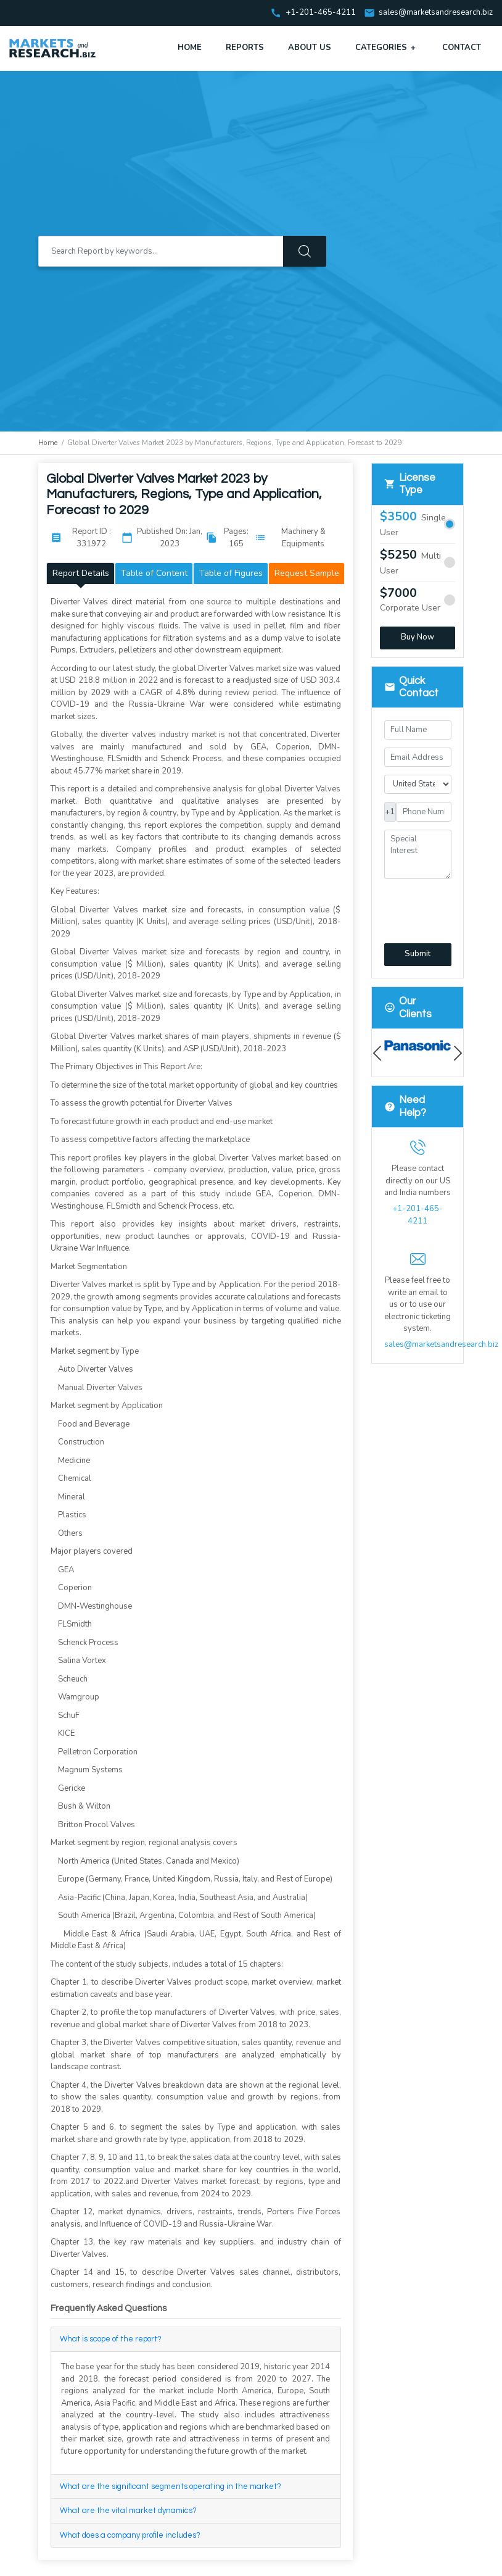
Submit (417, 953)
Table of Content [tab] (154, 573)
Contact (461, 47)
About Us (309, 47)
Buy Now (417, 637)
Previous (380, 1053)
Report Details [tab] (80, 573)
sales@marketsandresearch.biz (436, 13)
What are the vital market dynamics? (128, 2510)
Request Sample (306, 573)
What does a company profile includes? (130, 2535)
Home (190, 47)
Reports (245, 47)
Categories (386, 47)
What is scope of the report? (111, 2339)
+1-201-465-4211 (417, 1215)
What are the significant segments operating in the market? (170, 2486)
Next (455, 1053)
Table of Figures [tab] (231, 573)
